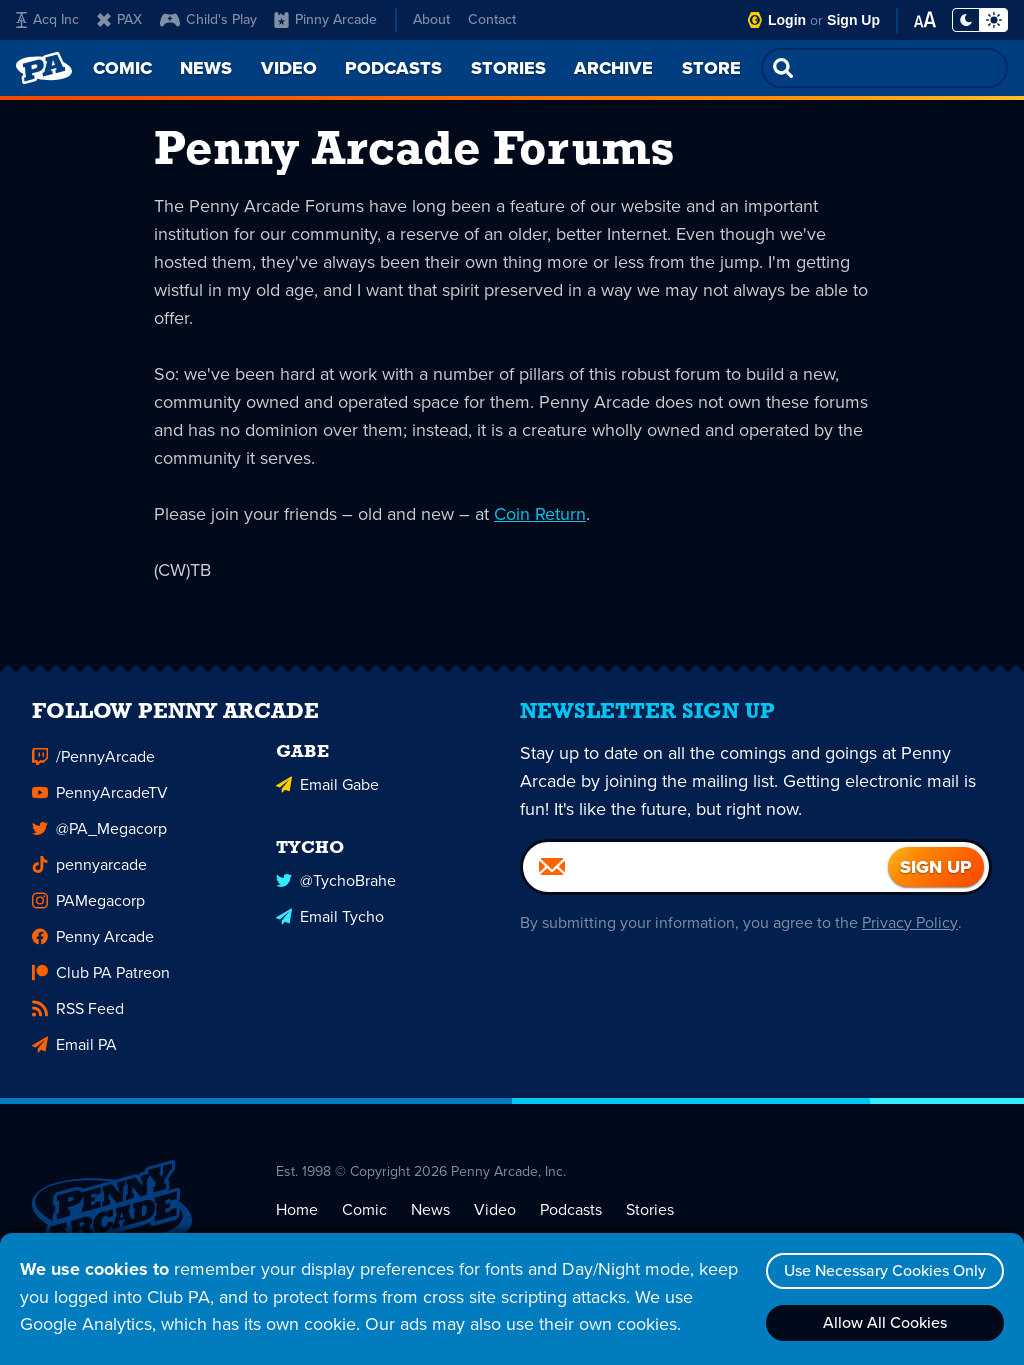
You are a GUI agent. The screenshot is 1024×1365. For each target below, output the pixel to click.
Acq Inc (47, 19)
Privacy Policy (909, 931)
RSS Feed (78, 1017)
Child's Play (208, 19)
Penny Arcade (93, 945)
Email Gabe (327, 793)
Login (787, 20)
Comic (364, 1218)
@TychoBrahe (336, 889)
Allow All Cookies (885, 1322)
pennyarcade (89, 873)
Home (297, 1218)
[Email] (705, 876)
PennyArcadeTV (100, 801)
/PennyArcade (93, 765)
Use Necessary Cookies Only (885, 1270)
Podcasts (571, 1218)
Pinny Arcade (325, 19)
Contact (492, 19)
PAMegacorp (88, 909)
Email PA (74, 1053)
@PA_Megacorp (99, 837)
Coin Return (540, 514)
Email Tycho (330, 925)
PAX (119, 19)
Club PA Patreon (101, 981)
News (430, 1218)
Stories (650, 1218)
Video (495, 1218)
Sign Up (853, 20)
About (431, 19)
